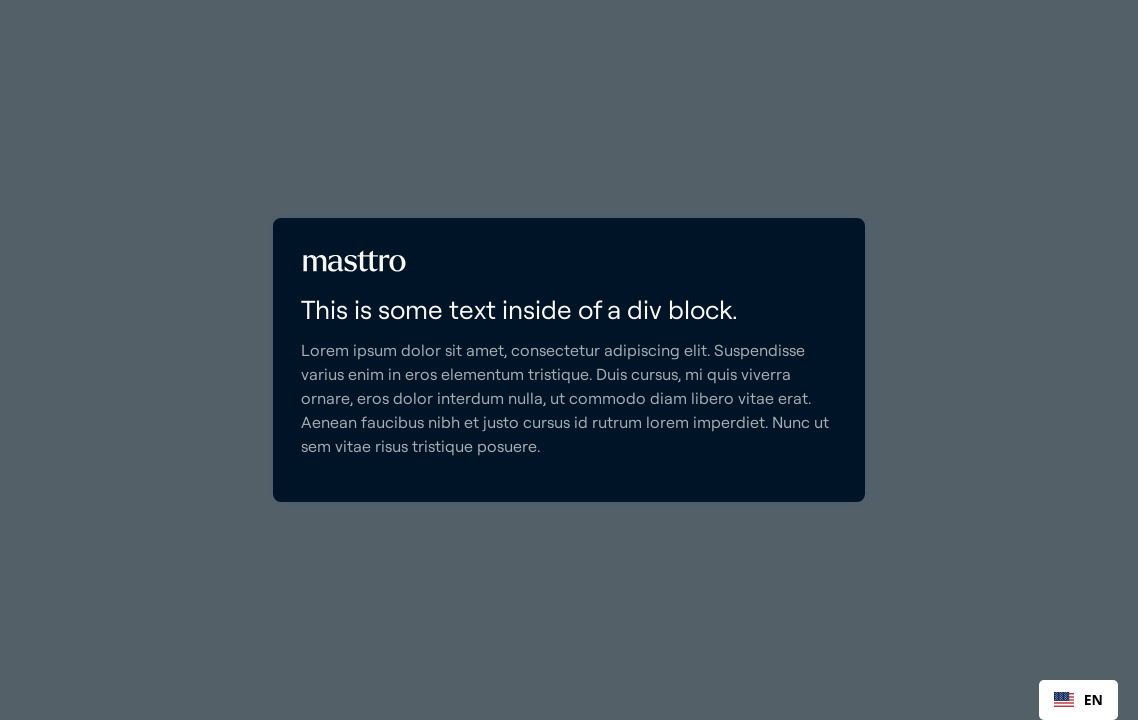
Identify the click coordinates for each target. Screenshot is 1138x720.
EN (1078, 699)
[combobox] (1078, 700)
